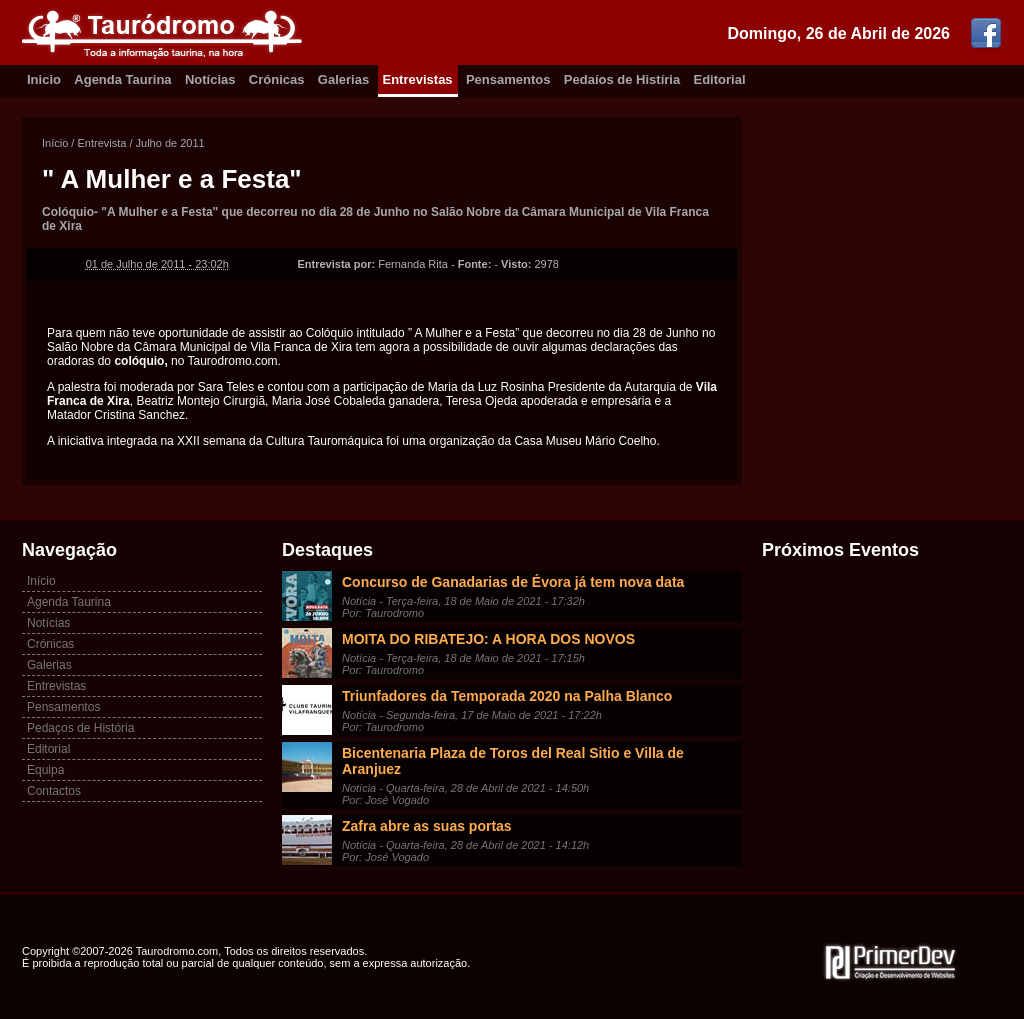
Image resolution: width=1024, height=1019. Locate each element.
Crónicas (277, 79)
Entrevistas (418, 79)
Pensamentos (508, 79)
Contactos (54, 791)
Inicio (44, 79)
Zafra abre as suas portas (427, 826)
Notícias (210, 79)
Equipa (45, 770)
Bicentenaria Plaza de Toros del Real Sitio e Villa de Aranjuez (513, 761)
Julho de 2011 (170, 143)
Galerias (343, 79)
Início (55, 143)
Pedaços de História (80, 728)
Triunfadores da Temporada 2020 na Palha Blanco (507, 696)
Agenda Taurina (122, 79)
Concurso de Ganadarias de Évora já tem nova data (513, 582)
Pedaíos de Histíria (622, 79)
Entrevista (101, 143)
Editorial (720, 79)
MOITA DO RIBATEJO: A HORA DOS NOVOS (488, 639)
